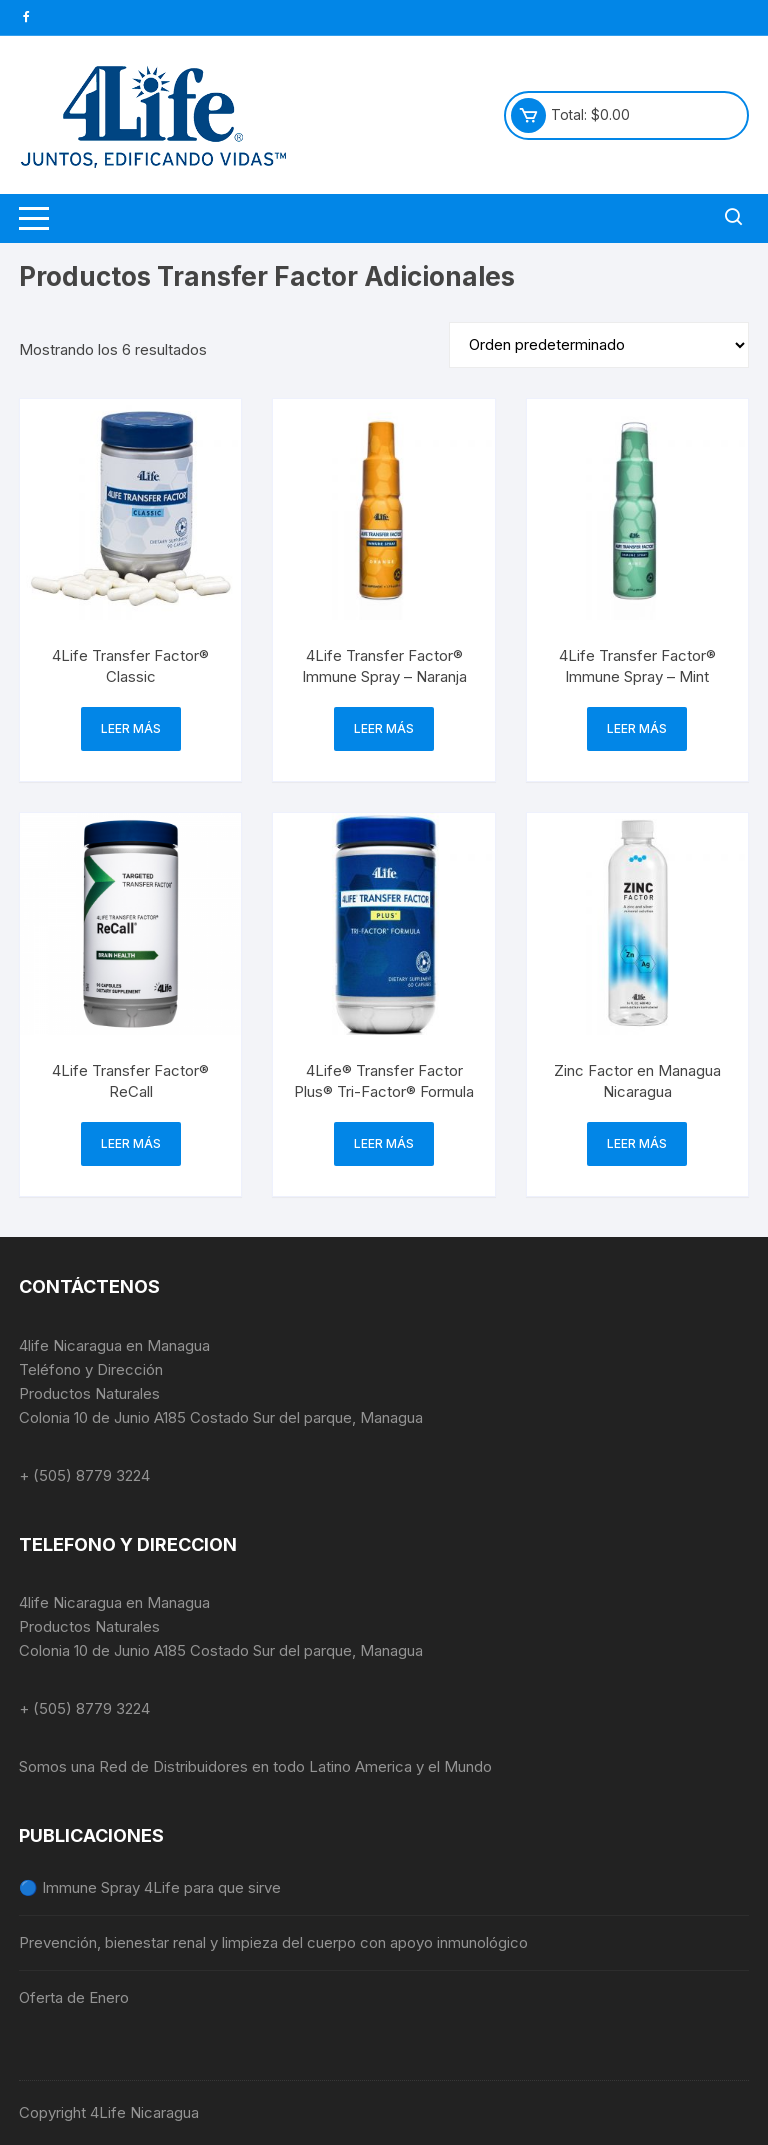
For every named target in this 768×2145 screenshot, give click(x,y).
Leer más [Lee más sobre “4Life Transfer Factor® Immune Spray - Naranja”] (384, 728)
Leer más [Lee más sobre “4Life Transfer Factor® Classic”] (131, 728)
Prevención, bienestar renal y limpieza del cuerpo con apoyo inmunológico (273, 1942)
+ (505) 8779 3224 (84, 1475)
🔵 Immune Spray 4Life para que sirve (150, 1887)
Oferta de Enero (74, 1997)
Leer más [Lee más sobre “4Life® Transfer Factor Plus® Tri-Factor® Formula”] (384, 1143)
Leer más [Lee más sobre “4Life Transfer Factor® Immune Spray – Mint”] (637, 728)
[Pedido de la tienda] (599, 345)
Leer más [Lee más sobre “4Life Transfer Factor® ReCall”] (131, 1143)
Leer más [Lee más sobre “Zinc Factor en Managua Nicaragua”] (637, 1143)
